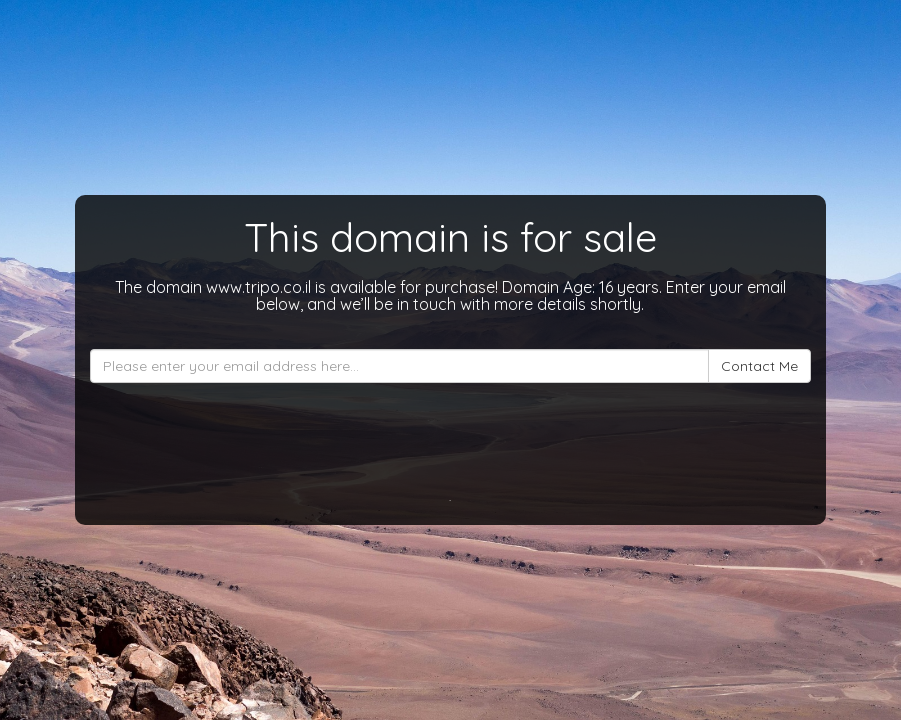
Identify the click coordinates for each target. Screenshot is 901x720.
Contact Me (759, 366)
